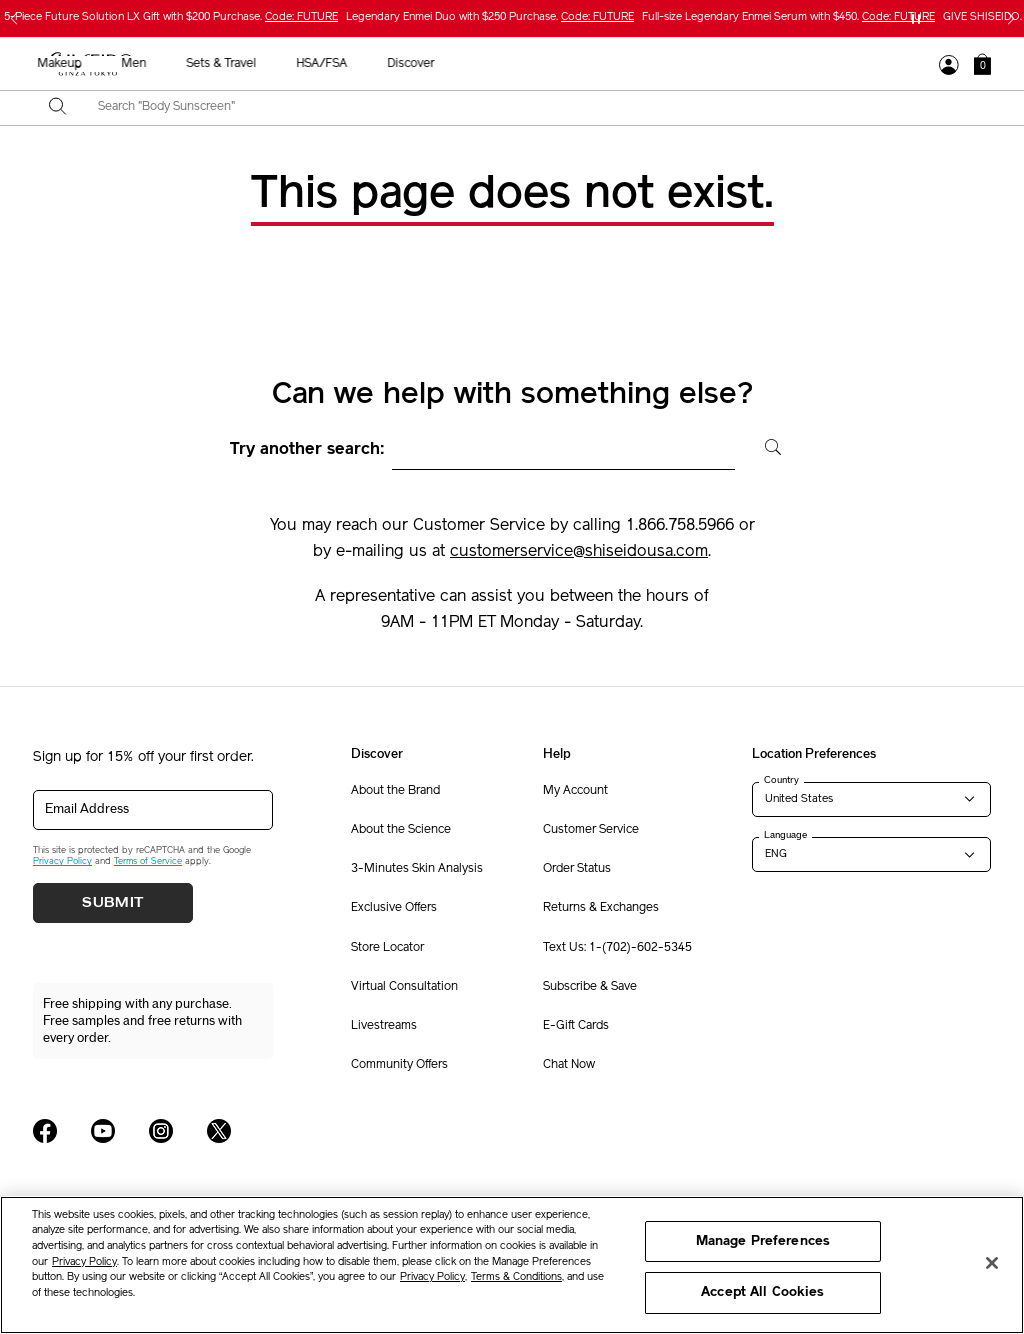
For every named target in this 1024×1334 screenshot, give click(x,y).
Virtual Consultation (404, 987)
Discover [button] (875, 64)
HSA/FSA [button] (786, 64)
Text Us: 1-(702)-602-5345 (617, 948)
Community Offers (399, 1065)
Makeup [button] (524, 64)
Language (785, 835)
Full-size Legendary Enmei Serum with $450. (788, 17)
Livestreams (384, 1026)
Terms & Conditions (516, 1277)
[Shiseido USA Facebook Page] (45, 1131)
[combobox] (529, 108)
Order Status (577, 869)
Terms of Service (148, 861)
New (266, 64)
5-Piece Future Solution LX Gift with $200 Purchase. (171, 17)
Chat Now (569, 1065)
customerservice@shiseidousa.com (579, 552)
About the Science (401, 830)
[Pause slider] (916, 19)
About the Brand (395, 791)
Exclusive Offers (394, 908)
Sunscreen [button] (433, 64)
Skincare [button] (341, 64)
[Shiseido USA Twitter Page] (219, 1131)
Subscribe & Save (590, 987)
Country (781, 780)
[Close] (992, 1263)
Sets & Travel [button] (686, 64)
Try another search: (307, 450)
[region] (512, 1265)
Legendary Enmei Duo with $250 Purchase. (490, 17)
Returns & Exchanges (601, 908)
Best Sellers (181, 64)
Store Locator (387, 948)
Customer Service (591, 830)
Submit (113, 903)
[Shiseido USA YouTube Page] (103, 1131)
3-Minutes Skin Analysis (417, 869)
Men (598, 64)
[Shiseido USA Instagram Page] (161, 1131)
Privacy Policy (62, 861)
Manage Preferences (763, 1241)
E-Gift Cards (576, 1026)
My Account (575, 791)
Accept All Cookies (762, 1292)
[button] (982, 64)
